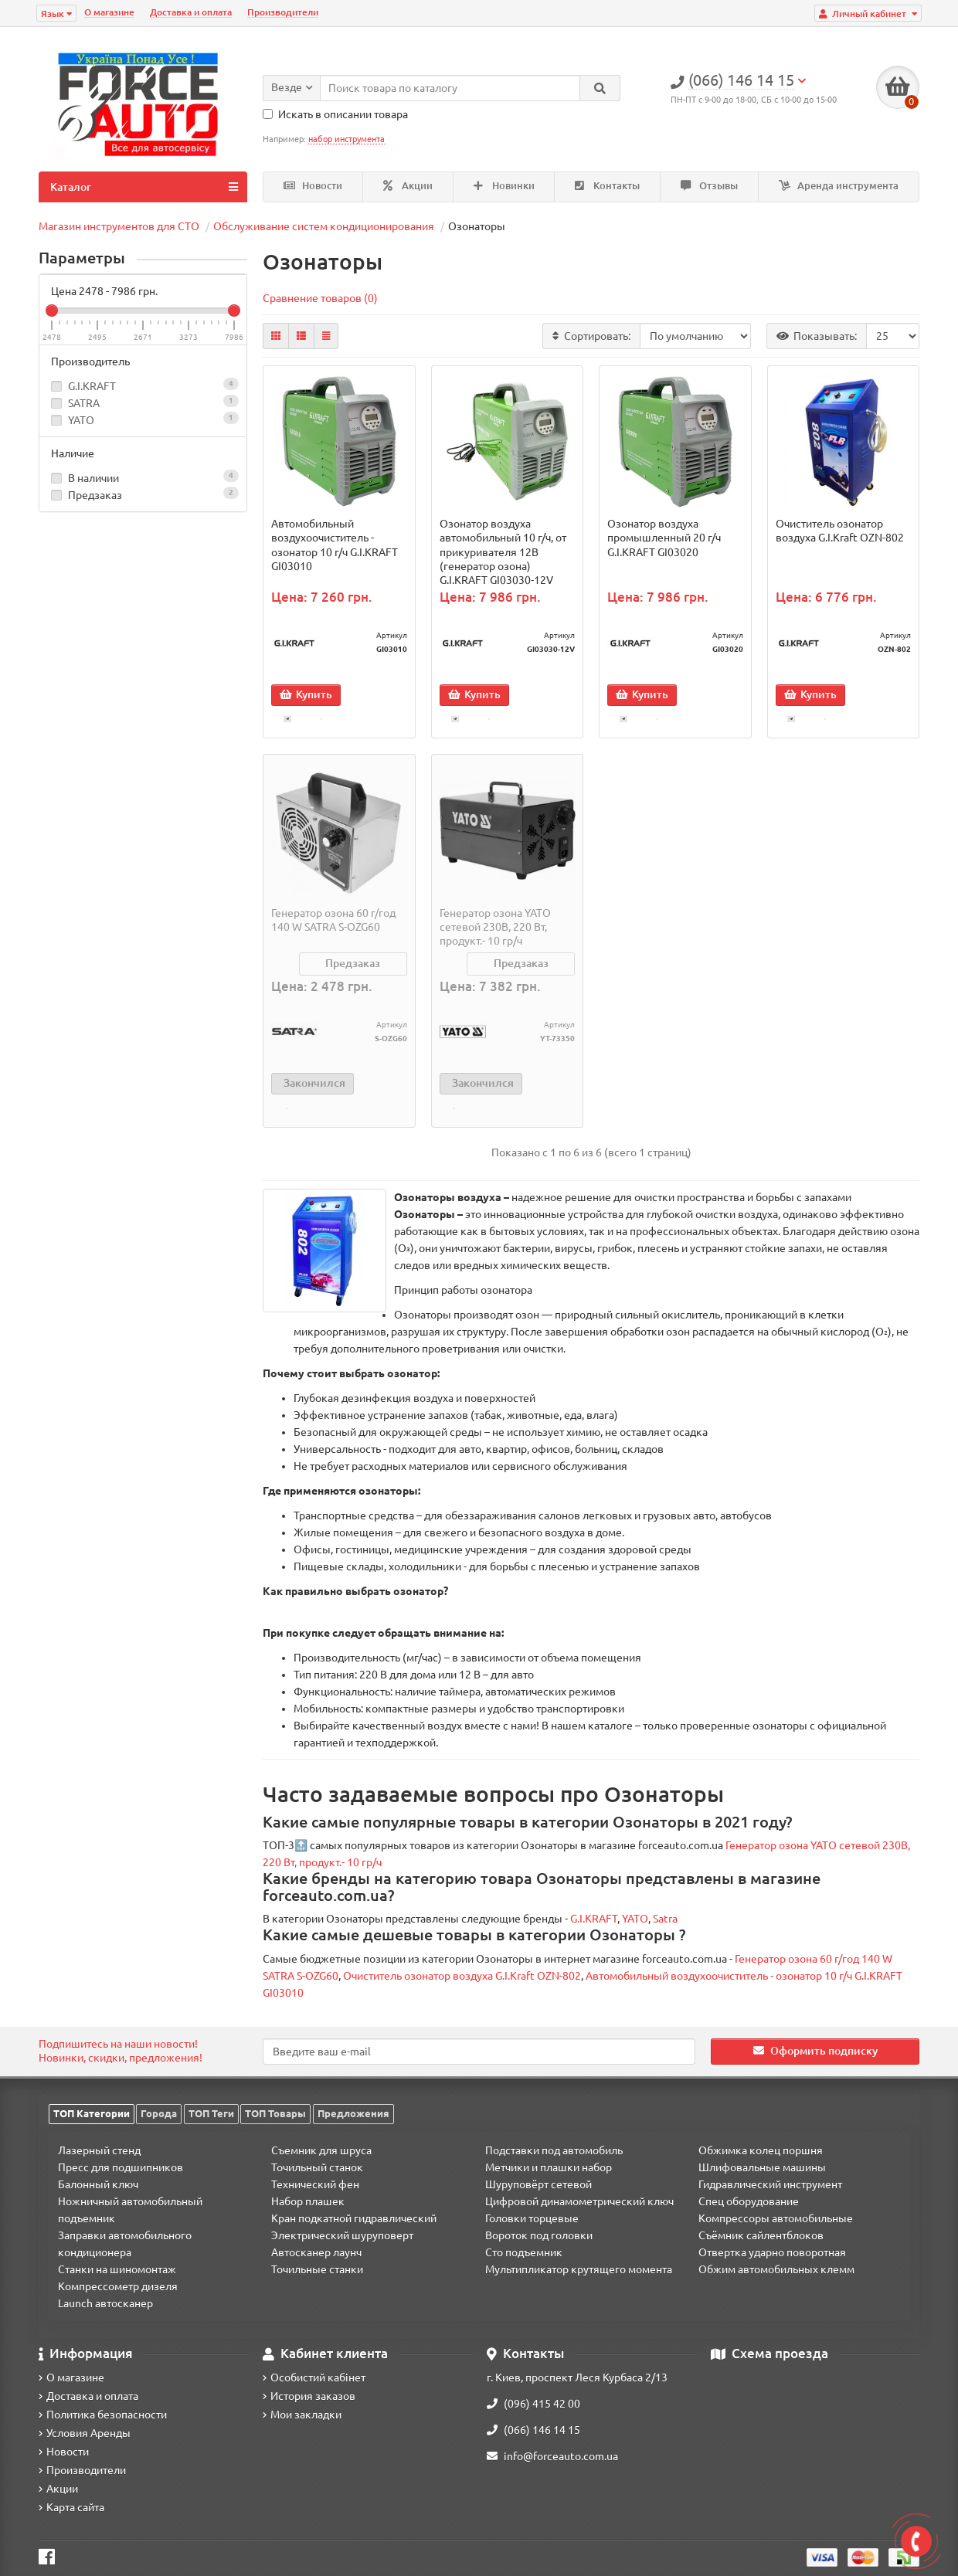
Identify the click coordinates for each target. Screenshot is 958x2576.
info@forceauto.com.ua (552, 2456)
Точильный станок (317, 2167)
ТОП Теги (211, 2113)
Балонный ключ (98, 2184)
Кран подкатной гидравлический (354, 2218)
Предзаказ (143, 494)
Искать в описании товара (335, 114)
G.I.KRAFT (92, 386)
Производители (282, 12)
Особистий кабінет (314, 2377)
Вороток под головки (539, 2235)
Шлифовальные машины (762, 2167)
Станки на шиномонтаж (117, 2269)
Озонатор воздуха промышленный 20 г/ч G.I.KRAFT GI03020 (664, 538)
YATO (81, 420)
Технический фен (315, 2184)
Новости (313, 186)
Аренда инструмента (839, 186)
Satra (665, 1929)
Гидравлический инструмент (770, 2184)
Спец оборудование (748, 2201)
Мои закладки (302, 2414)
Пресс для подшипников (120, 2167)
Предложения (353, 2113)
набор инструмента (346, 139)
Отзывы (709, 186)
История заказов (309, 2396)
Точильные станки (317, 2269)
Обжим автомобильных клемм (776, 2269)
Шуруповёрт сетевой (538, 2184)
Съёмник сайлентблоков (761, 2235)
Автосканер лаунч (316, 2252)
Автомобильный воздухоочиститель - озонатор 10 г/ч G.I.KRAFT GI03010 (334, 545)
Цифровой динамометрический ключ (579, 2201)
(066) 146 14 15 (533, 2430)
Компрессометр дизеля (118, 2286)
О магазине (109, 12)
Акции (408, 186)
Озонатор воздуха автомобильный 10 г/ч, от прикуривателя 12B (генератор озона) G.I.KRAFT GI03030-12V (503, 552)
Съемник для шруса (321, 2150)
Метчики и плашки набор (548, 2167)
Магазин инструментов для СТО (119, 226)
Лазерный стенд (99, 2150)
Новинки (504, 186)
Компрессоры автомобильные (775, 2218)
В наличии (143, 477)
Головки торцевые (532, 2218)
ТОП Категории (91, 2113)
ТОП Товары (275, 2113)
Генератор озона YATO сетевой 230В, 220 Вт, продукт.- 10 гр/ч (495, 931)
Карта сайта (71, 2507)
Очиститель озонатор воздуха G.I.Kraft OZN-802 (840, 531)
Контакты (607, 186)
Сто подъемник (523, 2252)
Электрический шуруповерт (342, 2235)
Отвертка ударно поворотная (772, 2252)
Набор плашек (308, 2201)
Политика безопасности (103, 2414)
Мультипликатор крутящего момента (578, 2269)
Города (159, 2113)
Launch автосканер (105, 2303)
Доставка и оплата (191, 12)
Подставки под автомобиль (554, 2150)
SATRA (84, 403)
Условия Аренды (85, 2433)
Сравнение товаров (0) (320, 298)
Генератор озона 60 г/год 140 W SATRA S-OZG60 (333, 924)
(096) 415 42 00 (533, 2404)
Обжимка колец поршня (760, 2150)
